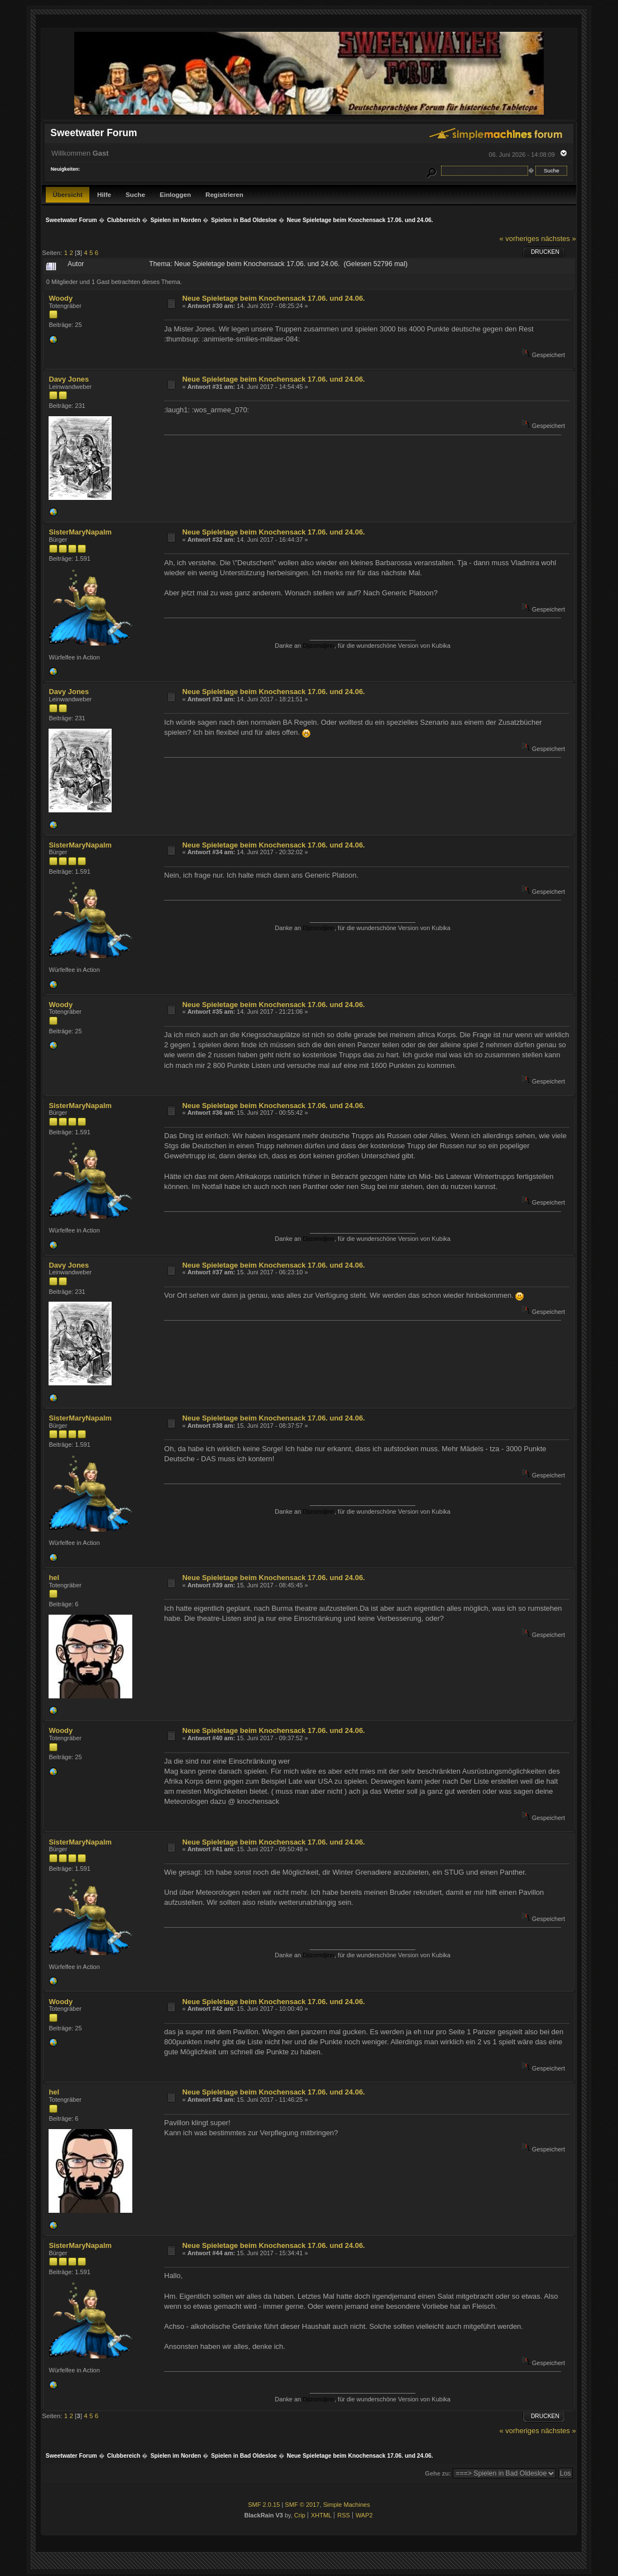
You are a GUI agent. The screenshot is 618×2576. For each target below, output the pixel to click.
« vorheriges (519, 238)
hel (54, 1577)
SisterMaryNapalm (80, 532)
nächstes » (558, 238)
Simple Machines (346, 2504)
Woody (61, 298)
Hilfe (104, 194)
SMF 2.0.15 (264, 2504)
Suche (135, 194)
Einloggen (175, 194)
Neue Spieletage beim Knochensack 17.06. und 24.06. (274, 298)
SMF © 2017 (302, 2504)
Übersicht (67, 194)
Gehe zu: (438, 2473)
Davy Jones (69, 379)
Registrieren (224, 194)
